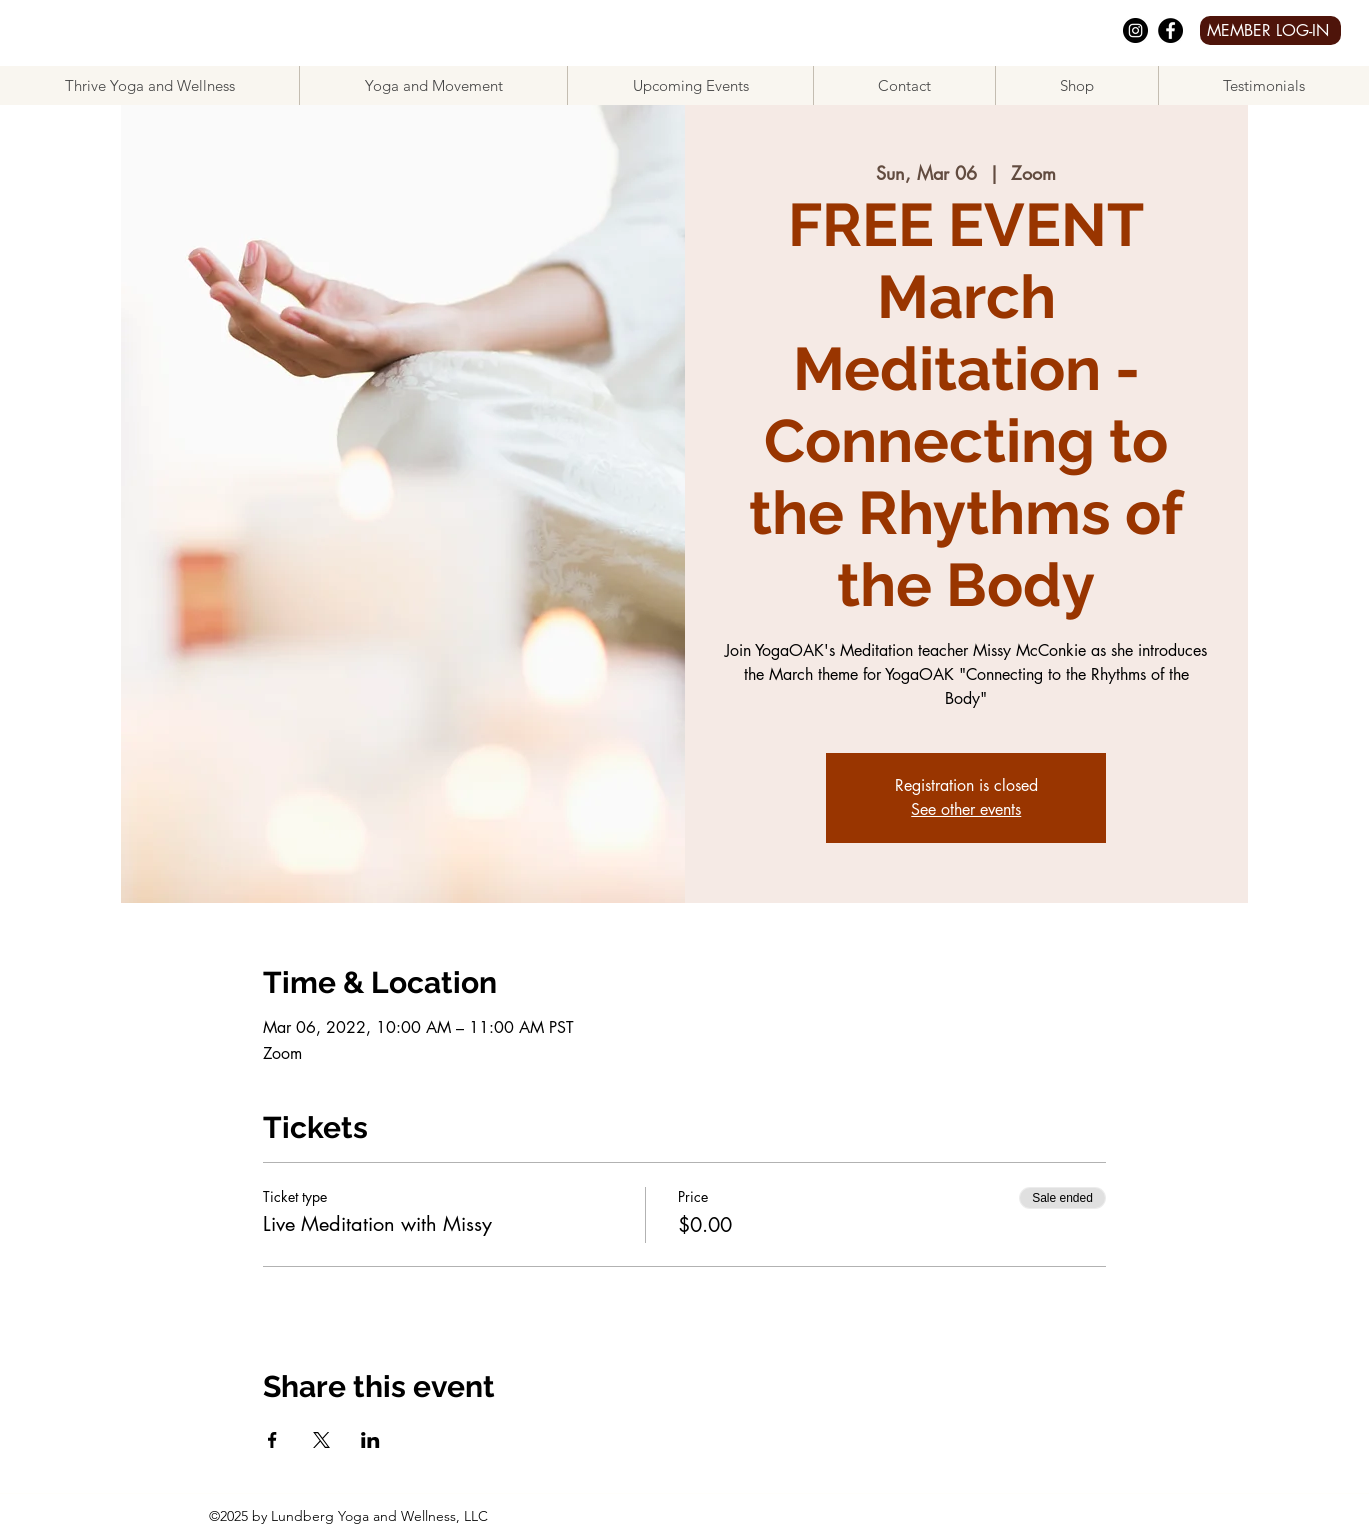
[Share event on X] (321, 1440)
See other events (966, 809)
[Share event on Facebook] (272, 1440)
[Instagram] (1135, 30)
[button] (433, 85)
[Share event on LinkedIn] (370, 1440)
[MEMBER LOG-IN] (1270, 30)
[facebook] (1170, 30)
